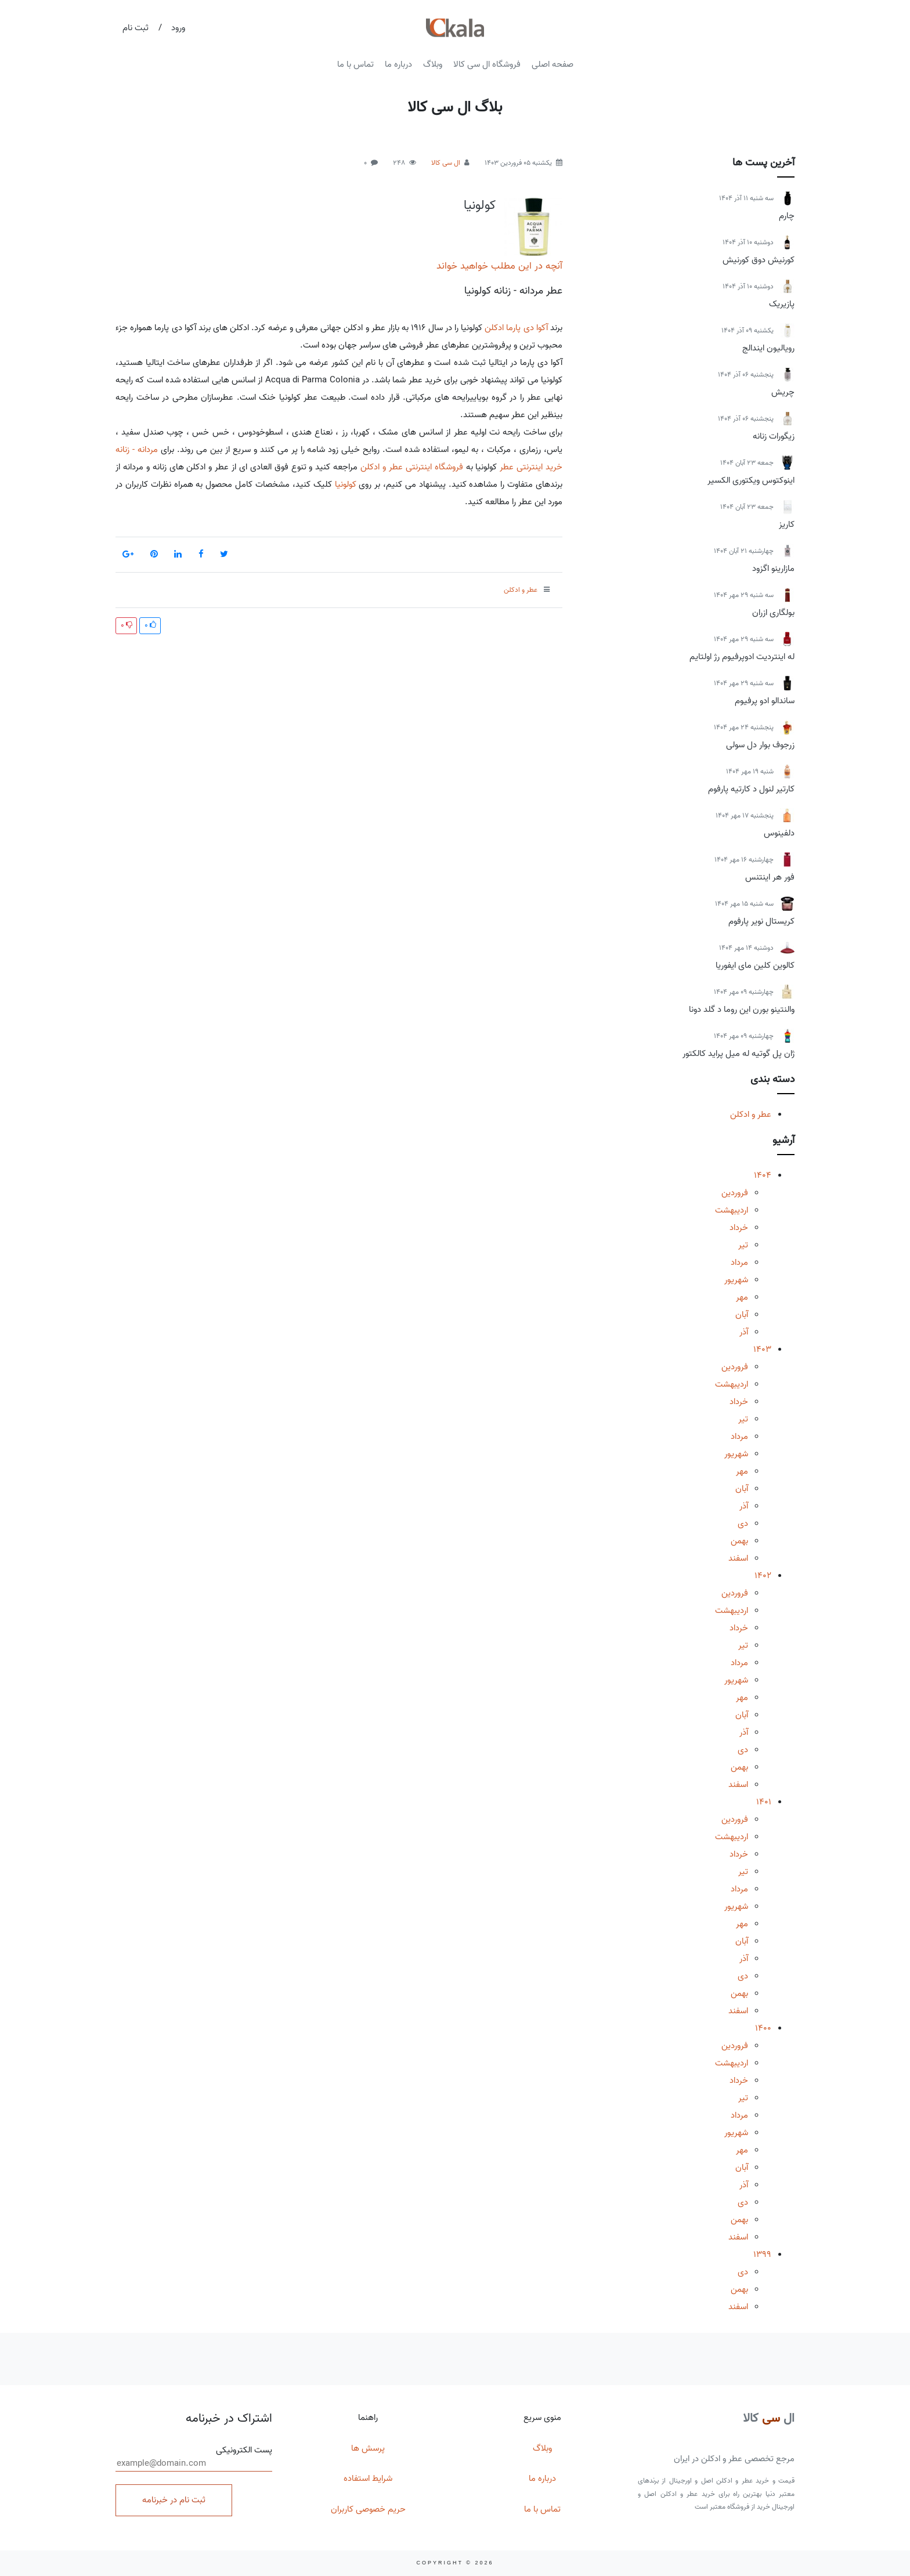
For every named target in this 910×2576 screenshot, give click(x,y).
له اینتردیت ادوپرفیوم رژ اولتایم (742, 657)
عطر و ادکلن (750, 1114)
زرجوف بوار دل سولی (760, 745)
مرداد (739, 1262)
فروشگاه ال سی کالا (487, 64)
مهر (742, 1297)
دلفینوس (779, 833)
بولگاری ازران (773, 613)
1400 (763, 2028)
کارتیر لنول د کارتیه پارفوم (751, 789)
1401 (763, 1802)
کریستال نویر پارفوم (761, 921)
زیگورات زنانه (774, 436)
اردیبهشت (731, 1210)
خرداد (739, 1228)
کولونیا (480, 205)
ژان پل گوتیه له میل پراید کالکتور (738, 1054)
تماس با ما (355, 64)
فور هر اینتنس (770, 877)
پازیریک (782, 304)
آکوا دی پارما (526, 328)
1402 (762, 1576)
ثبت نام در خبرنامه (173, 2500)
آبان (741, 1315)
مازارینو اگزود (773, 569)
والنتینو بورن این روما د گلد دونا (742, 1009)
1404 (762, 1175)
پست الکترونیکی (193, 2458)
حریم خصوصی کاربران (368, 2509)
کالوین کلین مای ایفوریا (755, 965)
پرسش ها (368, 2448)
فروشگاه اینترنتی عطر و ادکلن (411, 467)
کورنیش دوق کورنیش (759, 260)
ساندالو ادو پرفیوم (765, 701)
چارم (787, 216)
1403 (762, 1349)
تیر (743, 1245)
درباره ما (398, 64)
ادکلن (494, 328)
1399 (762, 2255)
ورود (178, 28)
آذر (743, 1332)
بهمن (739, 1541)
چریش (783, 392)
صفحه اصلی (552, 64)
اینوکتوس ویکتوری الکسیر (751, 480)
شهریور (736, 1280)
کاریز (787, 524)
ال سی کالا (445, 162)
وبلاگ (432, 64)
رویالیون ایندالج (768, 348)
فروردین (734, 1193)
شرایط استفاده (368, 2478)
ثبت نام (135, 28)
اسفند (738, 1558)
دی (743, 1524)
